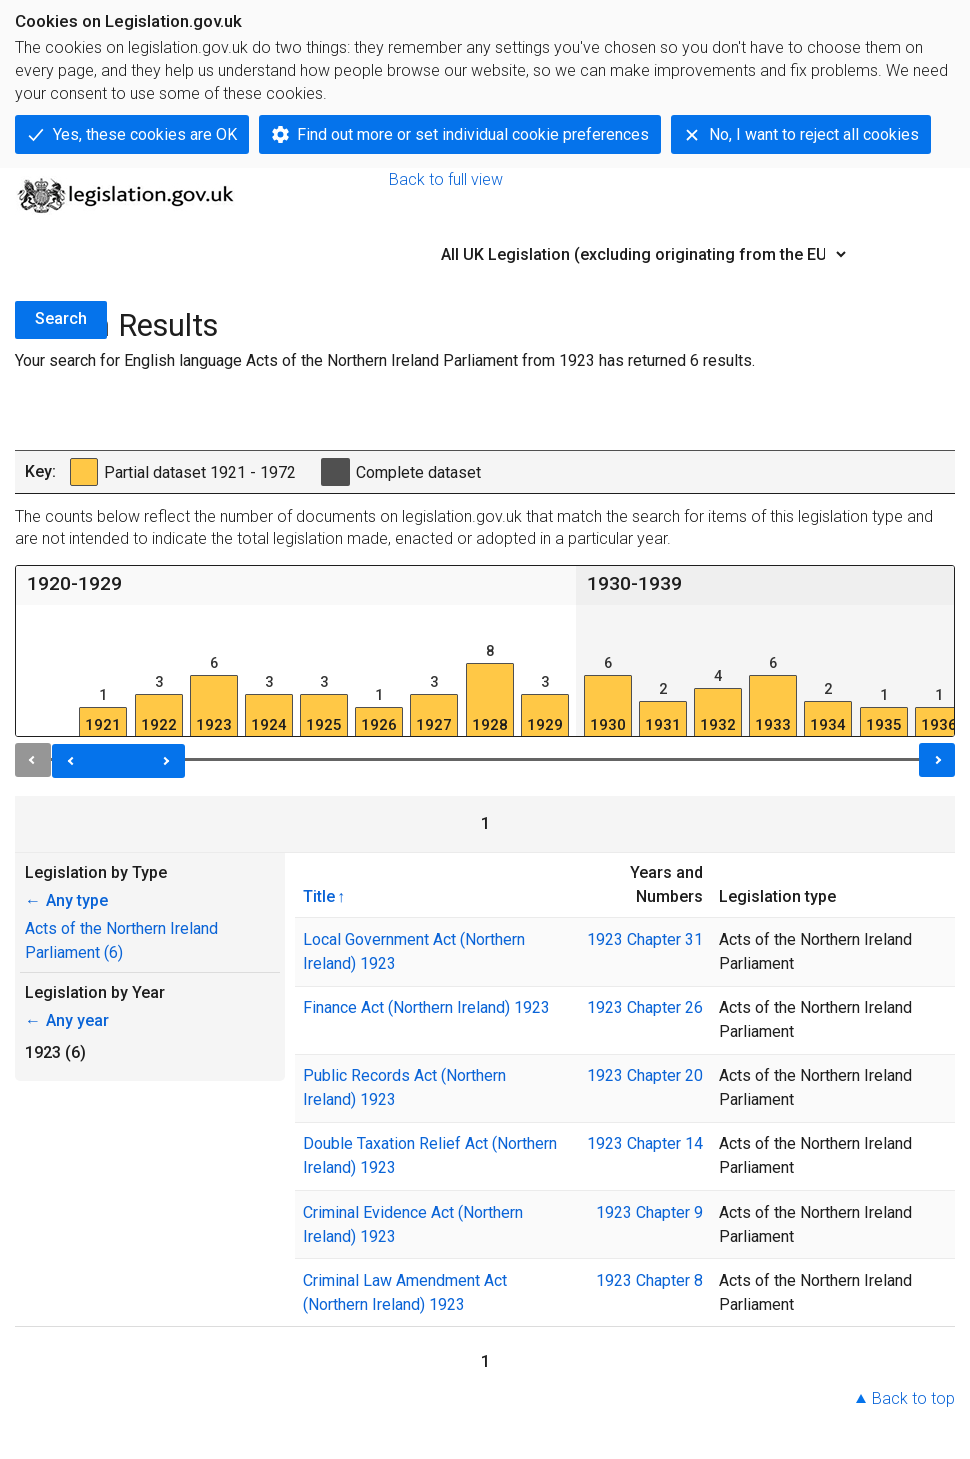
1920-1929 (74, 583)
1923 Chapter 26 (645, 1007)
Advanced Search (892, 281)
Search (61, 318)
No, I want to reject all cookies (814, 134)
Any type (66, 900)
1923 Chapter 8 (649, 1280)
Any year (67, 1020)
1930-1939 (634, 583)
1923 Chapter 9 (649, 1212)
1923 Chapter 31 (645, 939)
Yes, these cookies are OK (145, 134)
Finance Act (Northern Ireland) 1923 (426, 1007)
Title (319, 896)
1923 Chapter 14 (645, 1143)
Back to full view (446, 179)
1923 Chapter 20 (645, 1075)
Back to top (913, 1398)
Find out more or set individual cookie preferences (473, 134)
